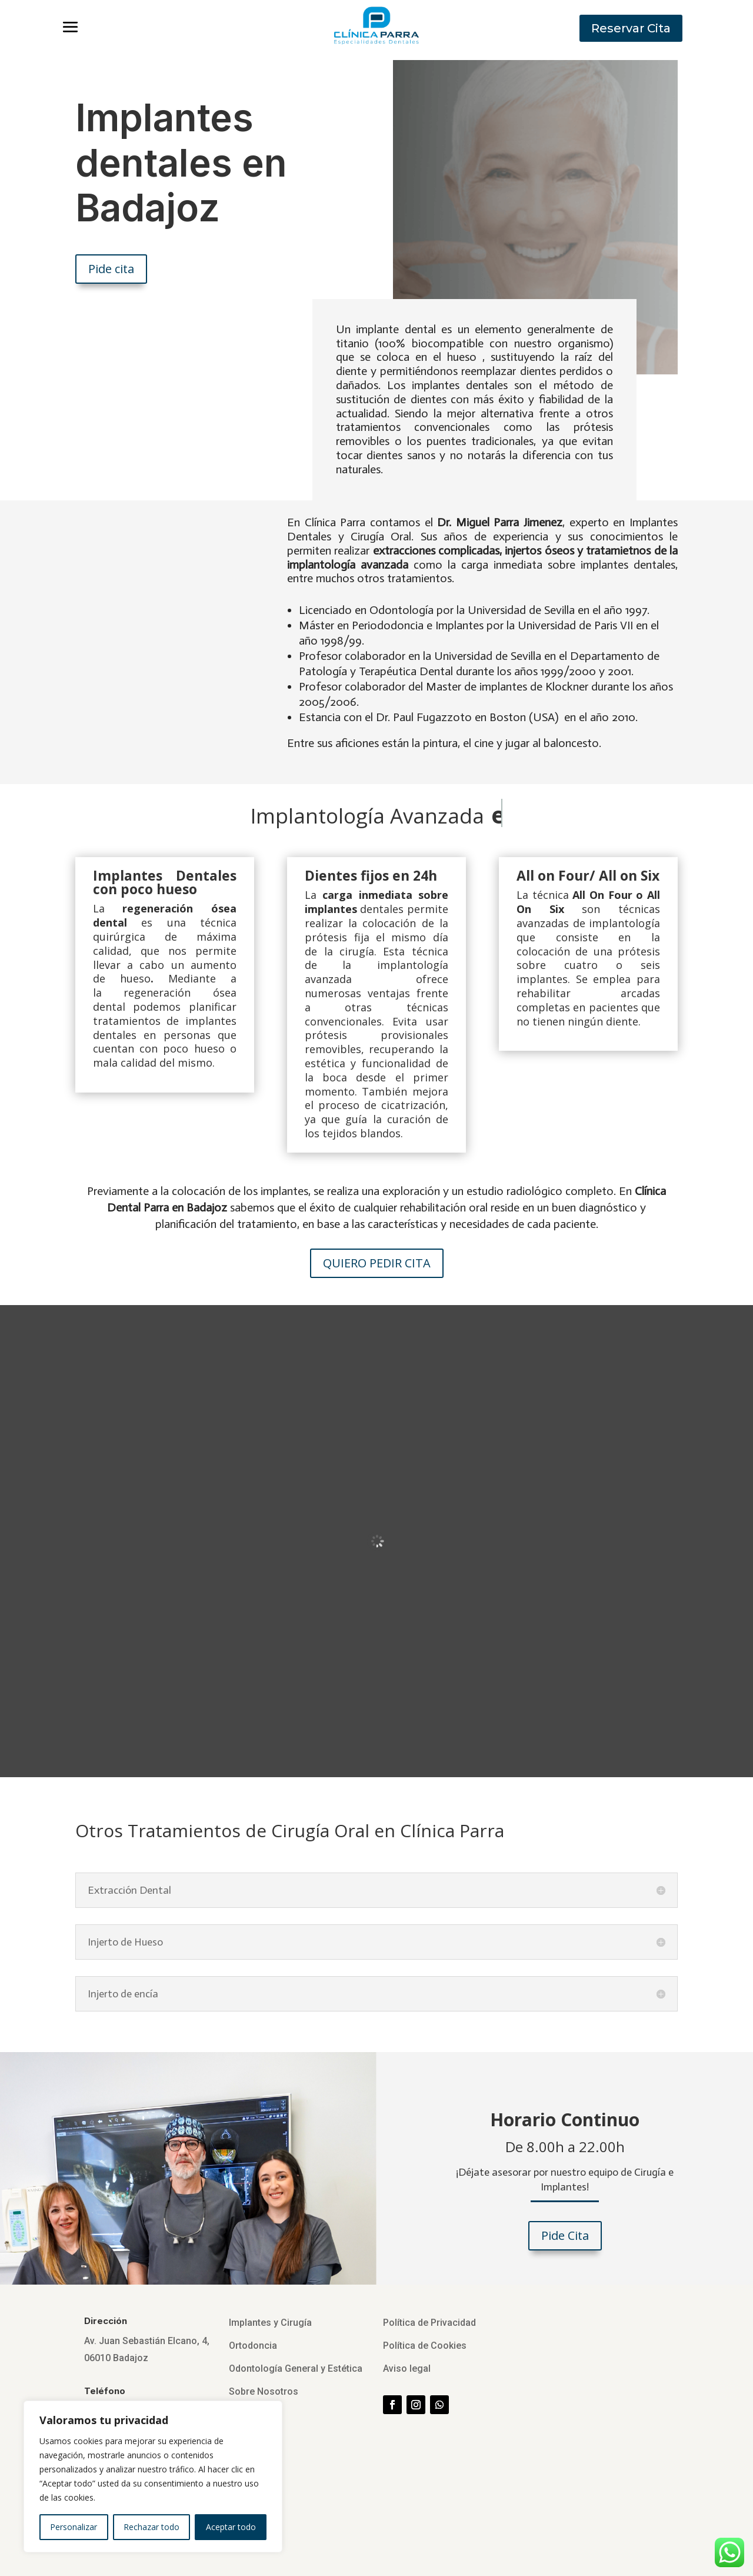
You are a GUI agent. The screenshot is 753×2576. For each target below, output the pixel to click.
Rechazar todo (151, 2526)
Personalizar (73, 2526)
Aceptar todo (231, 2526)
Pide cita (111, 269)
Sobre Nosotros (263, 2391)
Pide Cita (565, 2235)
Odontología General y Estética (295, 2368)
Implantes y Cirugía (270, 2322)
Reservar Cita (631, 28)
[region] (153, 2476)
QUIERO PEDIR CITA (377, 1263)
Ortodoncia (253, 2345)
